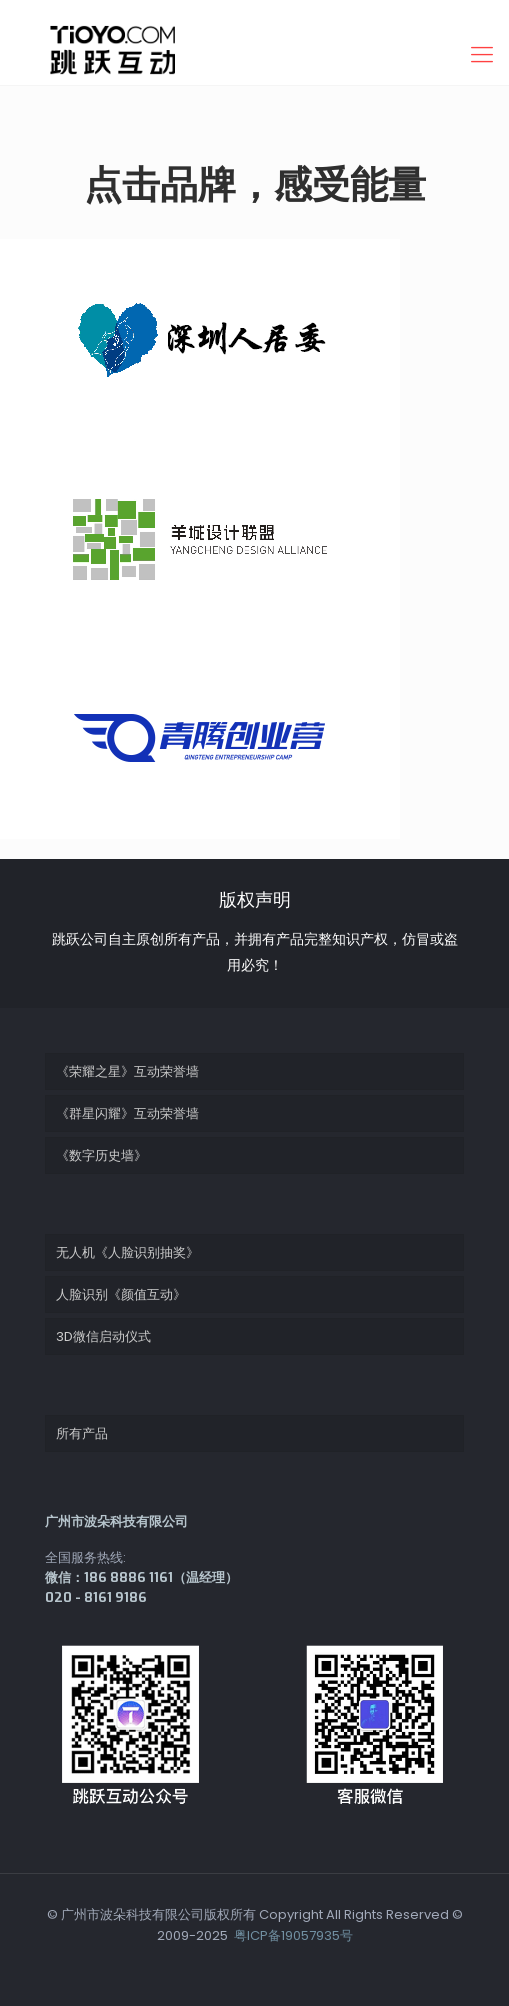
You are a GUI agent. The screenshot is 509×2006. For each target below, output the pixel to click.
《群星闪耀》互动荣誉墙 (127, 1113)
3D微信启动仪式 (103, 1336)
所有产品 (82, 1433)
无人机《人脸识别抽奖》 (127, 1252)
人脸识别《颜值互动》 (121, 1294)
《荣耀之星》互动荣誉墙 (127, 1071)
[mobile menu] (482, 55)
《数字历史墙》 (101, 1155)
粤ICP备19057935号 (292, 1935)
